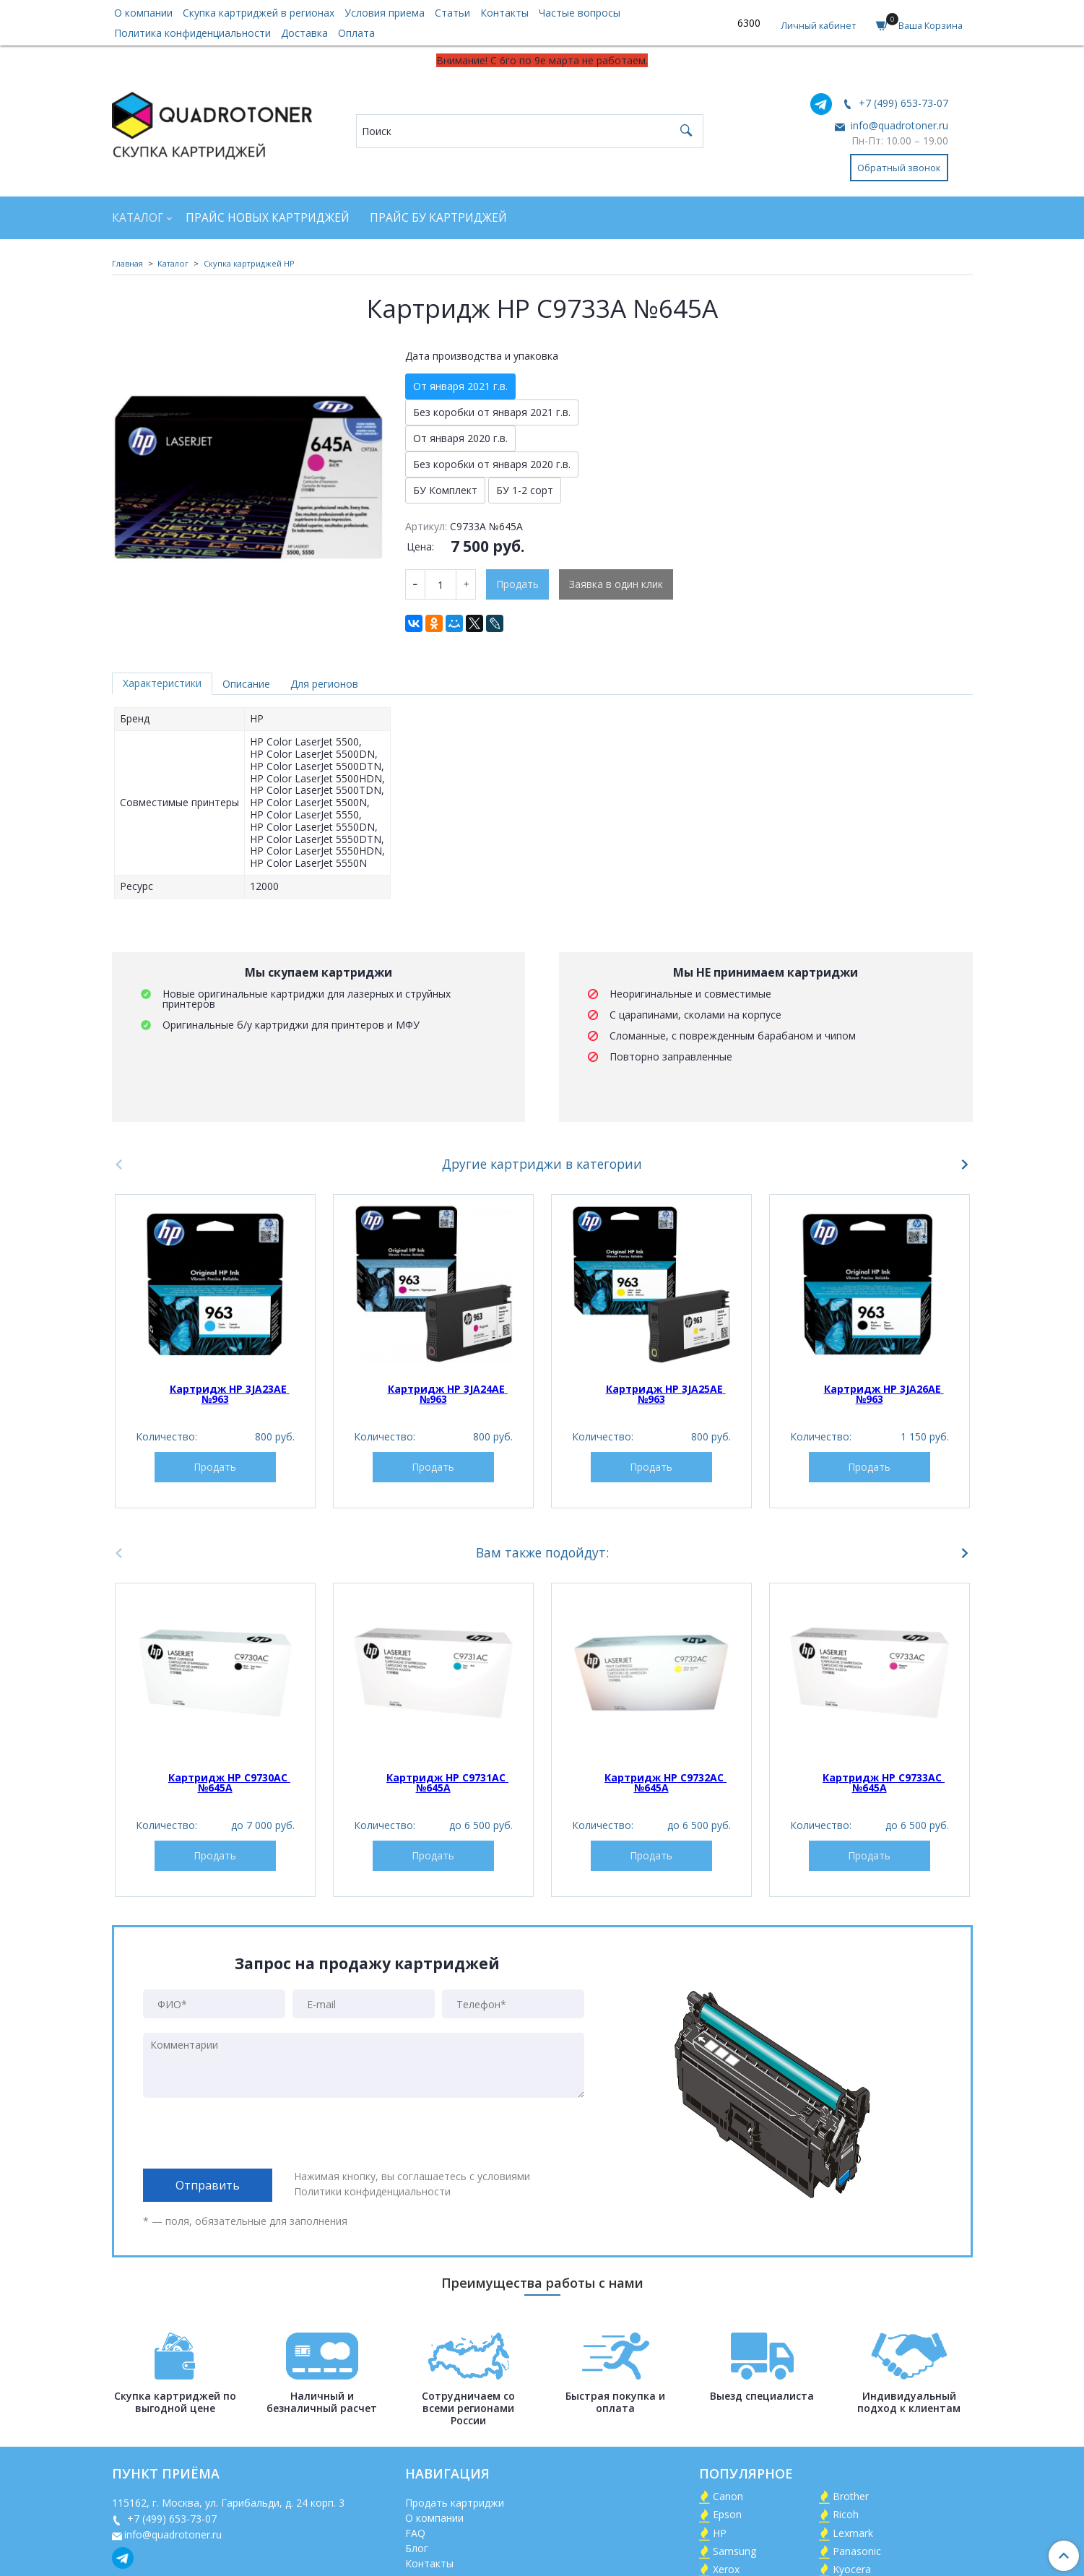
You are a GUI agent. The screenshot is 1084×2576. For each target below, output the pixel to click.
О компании (143, 13)
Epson (727, 2514)
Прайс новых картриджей (268, 217)
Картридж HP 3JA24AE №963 (448, 1394)
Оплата (356, 33)
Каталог (137, 217)
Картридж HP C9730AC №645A (229, 1782)
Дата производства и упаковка (481, 356)
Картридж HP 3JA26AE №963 (884, 1394)
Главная (127, 263)
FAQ (415, 2533)
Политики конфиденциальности (372, 2191)
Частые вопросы (579, 13)
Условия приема (384, 13)
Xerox (726, 2569)
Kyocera (852, 2569)
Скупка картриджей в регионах (258, 13)
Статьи (452, 13)
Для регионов (324, 684)
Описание (246, 684)
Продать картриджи (454, 2503)
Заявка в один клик (616, 584)
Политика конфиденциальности (192, 33)
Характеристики (162, 683)
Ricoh (846, 2514)
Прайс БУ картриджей (438, 217)
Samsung (734, 2551)
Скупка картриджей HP (249, 263)
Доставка (304, 33)
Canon (728, 2496)
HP (720, 2533)
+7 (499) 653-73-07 (902, 103)
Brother (851, 2496)
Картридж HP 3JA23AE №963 (230, 1394)
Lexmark (853, 2533)
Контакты (504, 13)
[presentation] (253, 2133)
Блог (416, 2548)
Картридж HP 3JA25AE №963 (666, 1394)
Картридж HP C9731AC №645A (447, 1782)
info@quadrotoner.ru (898, 125)
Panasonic (857, 2551)
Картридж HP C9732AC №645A (665, 1782)
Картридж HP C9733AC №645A (884, 1782)
